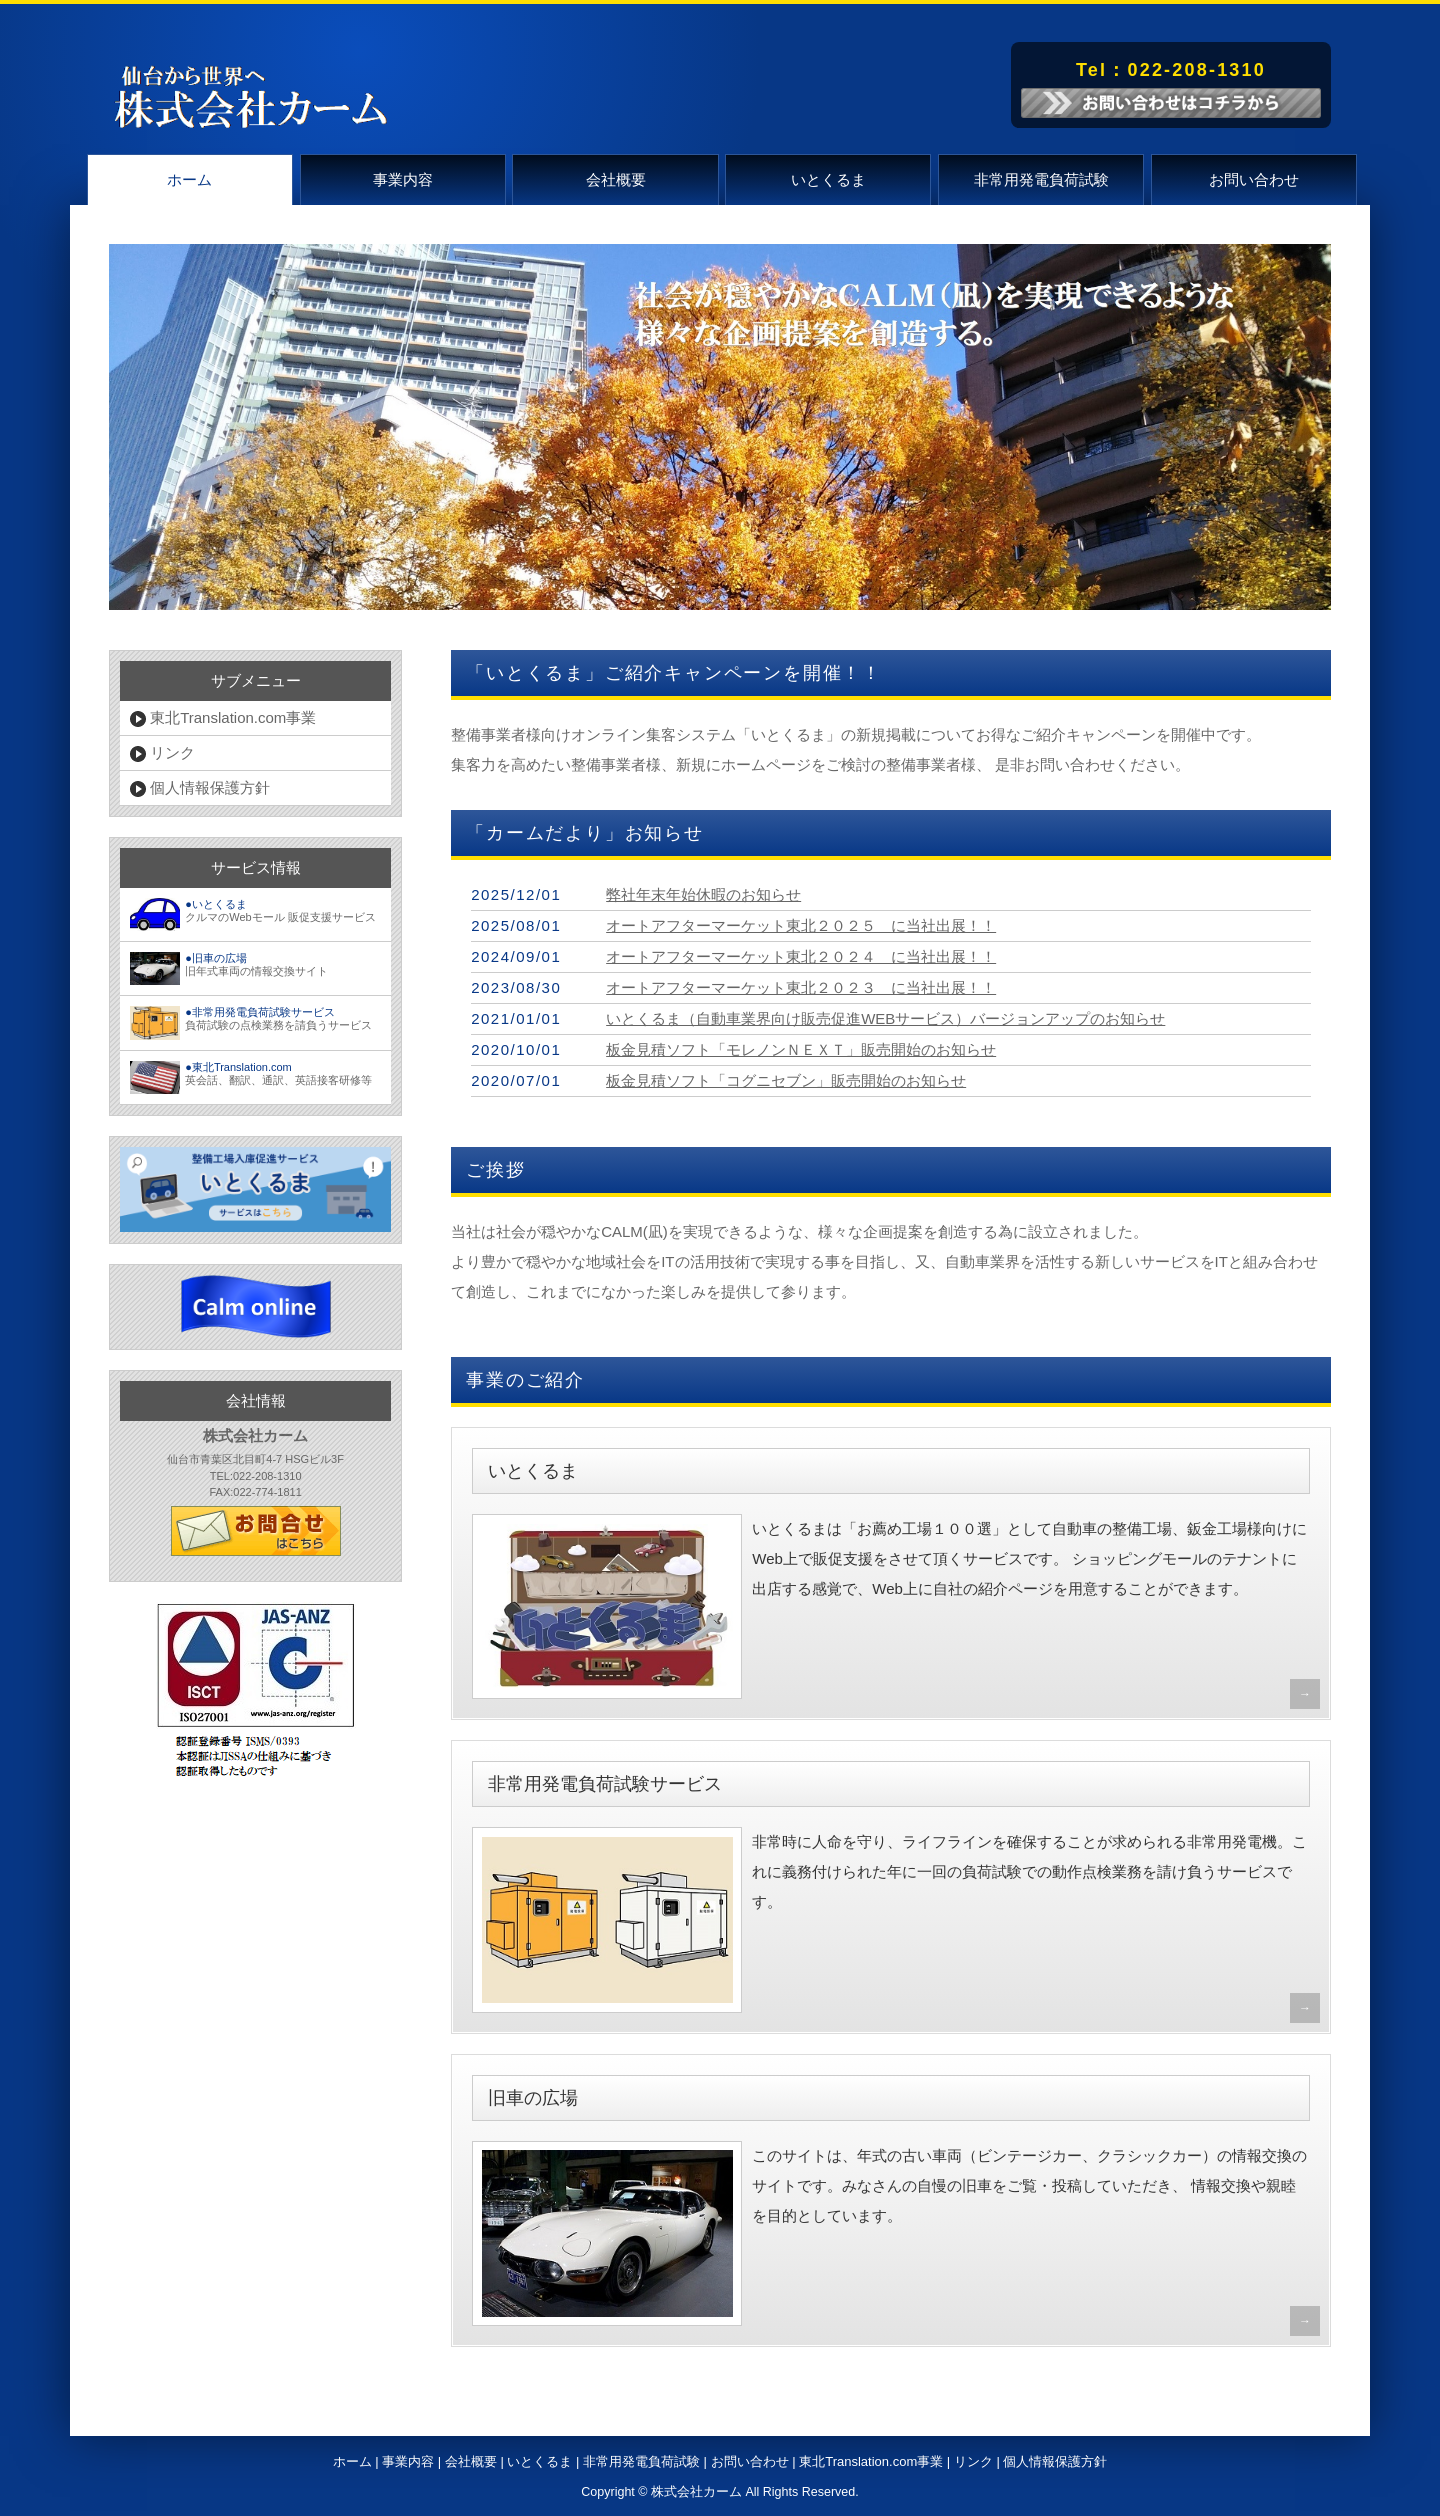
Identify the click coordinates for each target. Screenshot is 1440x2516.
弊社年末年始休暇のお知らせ (703, 894)
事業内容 (403, 179)
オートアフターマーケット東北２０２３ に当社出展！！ (801, 987)
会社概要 (616, 179)
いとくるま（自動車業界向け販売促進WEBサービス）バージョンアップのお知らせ (885, 1018)
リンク (162, 753)
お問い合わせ (1254, 179)
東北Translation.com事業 (223, 718)
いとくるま (828, 179)
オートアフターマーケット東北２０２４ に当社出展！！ (801, 956)
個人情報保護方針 (200, 788)
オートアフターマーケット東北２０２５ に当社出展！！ (801, 925)
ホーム (189, 179)
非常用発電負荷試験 (1041, 179)
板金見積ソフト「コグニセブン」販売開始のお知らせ (786, 1080)
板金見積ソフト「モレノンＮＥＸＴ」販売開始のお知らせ (801, 1049)
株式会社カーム (696, 2492)
